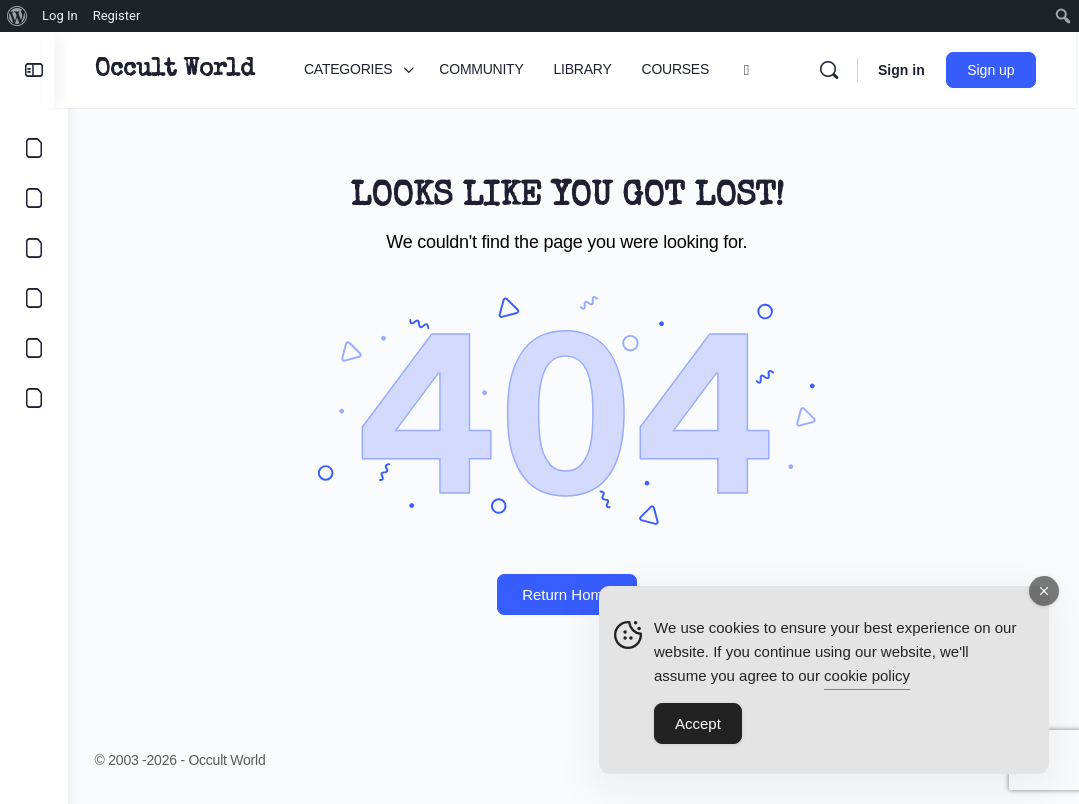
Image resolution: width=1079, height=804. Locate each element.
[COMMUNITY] (34, 198)
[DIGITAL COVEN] (34, 398)
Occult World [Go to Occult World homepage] (187, 70)
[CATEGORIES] (34, 148)
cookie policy (867, 678)
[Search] (832, 70)
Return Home (573, 594)
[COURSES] (34, 298)
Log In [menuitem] (60, 15)
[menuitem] (17, 16)
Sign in (904, 70)
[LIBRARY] (34, 248)
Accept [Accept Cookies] (698, 726)
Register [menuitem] (117, 15)
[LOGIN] (34, 348)
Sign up (994, 70)
